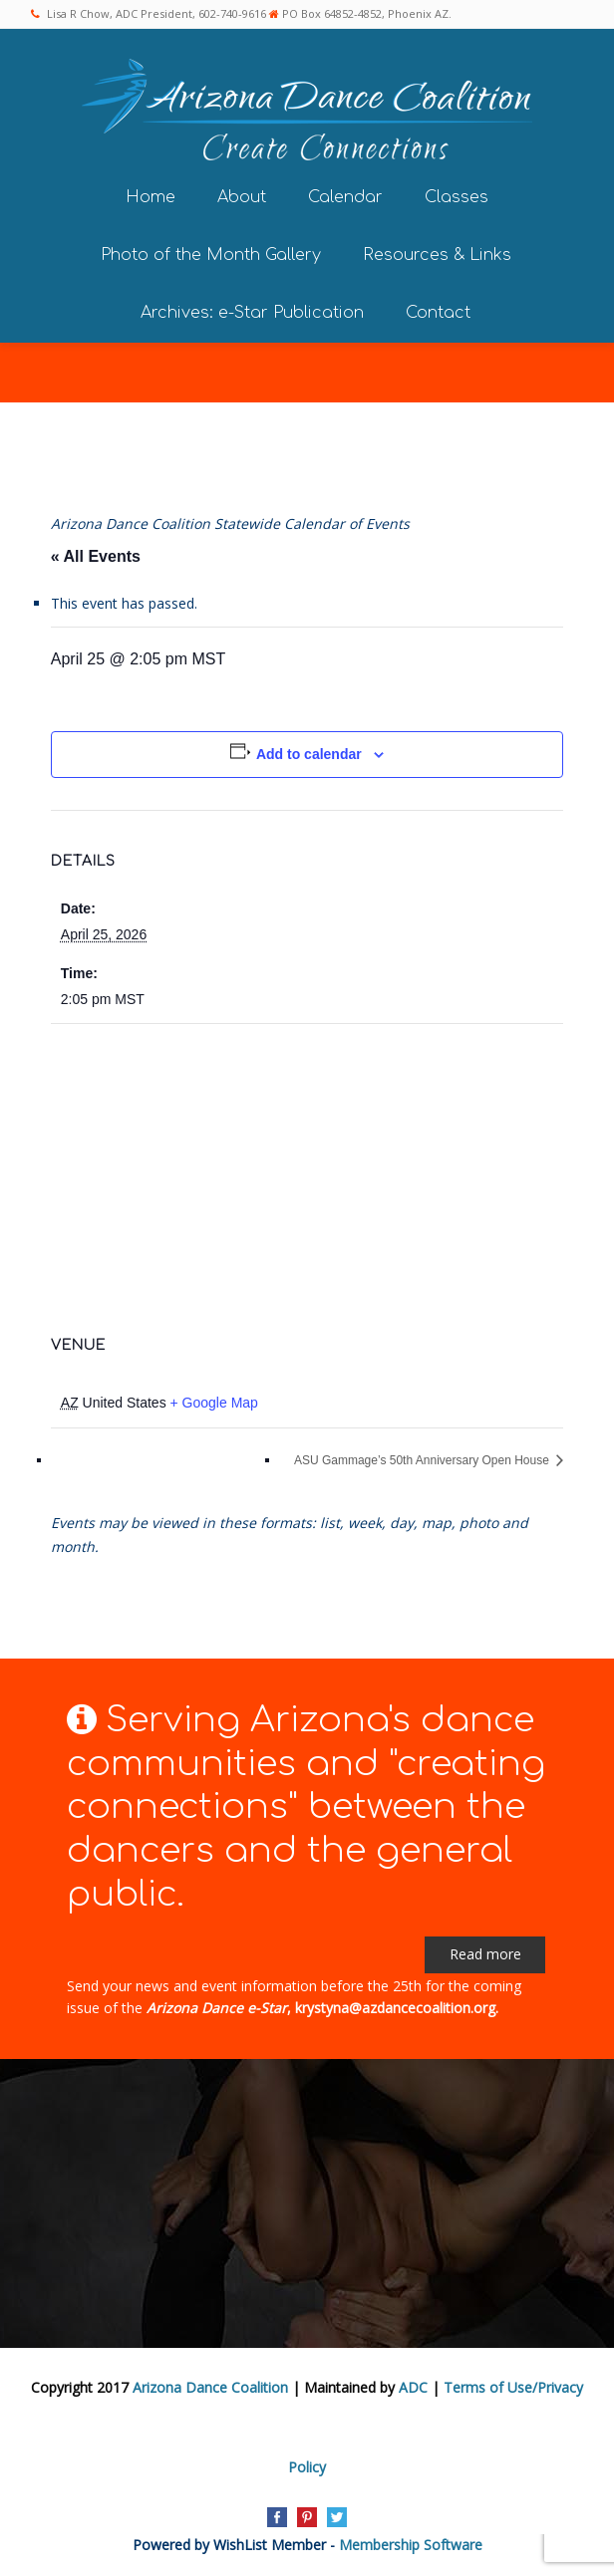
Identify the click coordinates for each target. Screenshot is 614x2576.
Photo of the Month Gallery (211, 255)
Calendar (345, 197)
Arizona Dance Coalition (210, 2387)
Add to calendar (309, 754)
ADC (413, 2387)
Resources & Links (437, 255)
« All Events (96, 556)
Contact (438, 313)
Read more (485, 1953)
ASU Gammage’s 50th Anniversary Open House (423, 1460)
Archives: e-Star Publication (252, 313)
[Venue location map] (307, 1168)
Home (150, 197)
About (241, 197)
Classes (456, 197)
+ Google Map (214, 1403)
